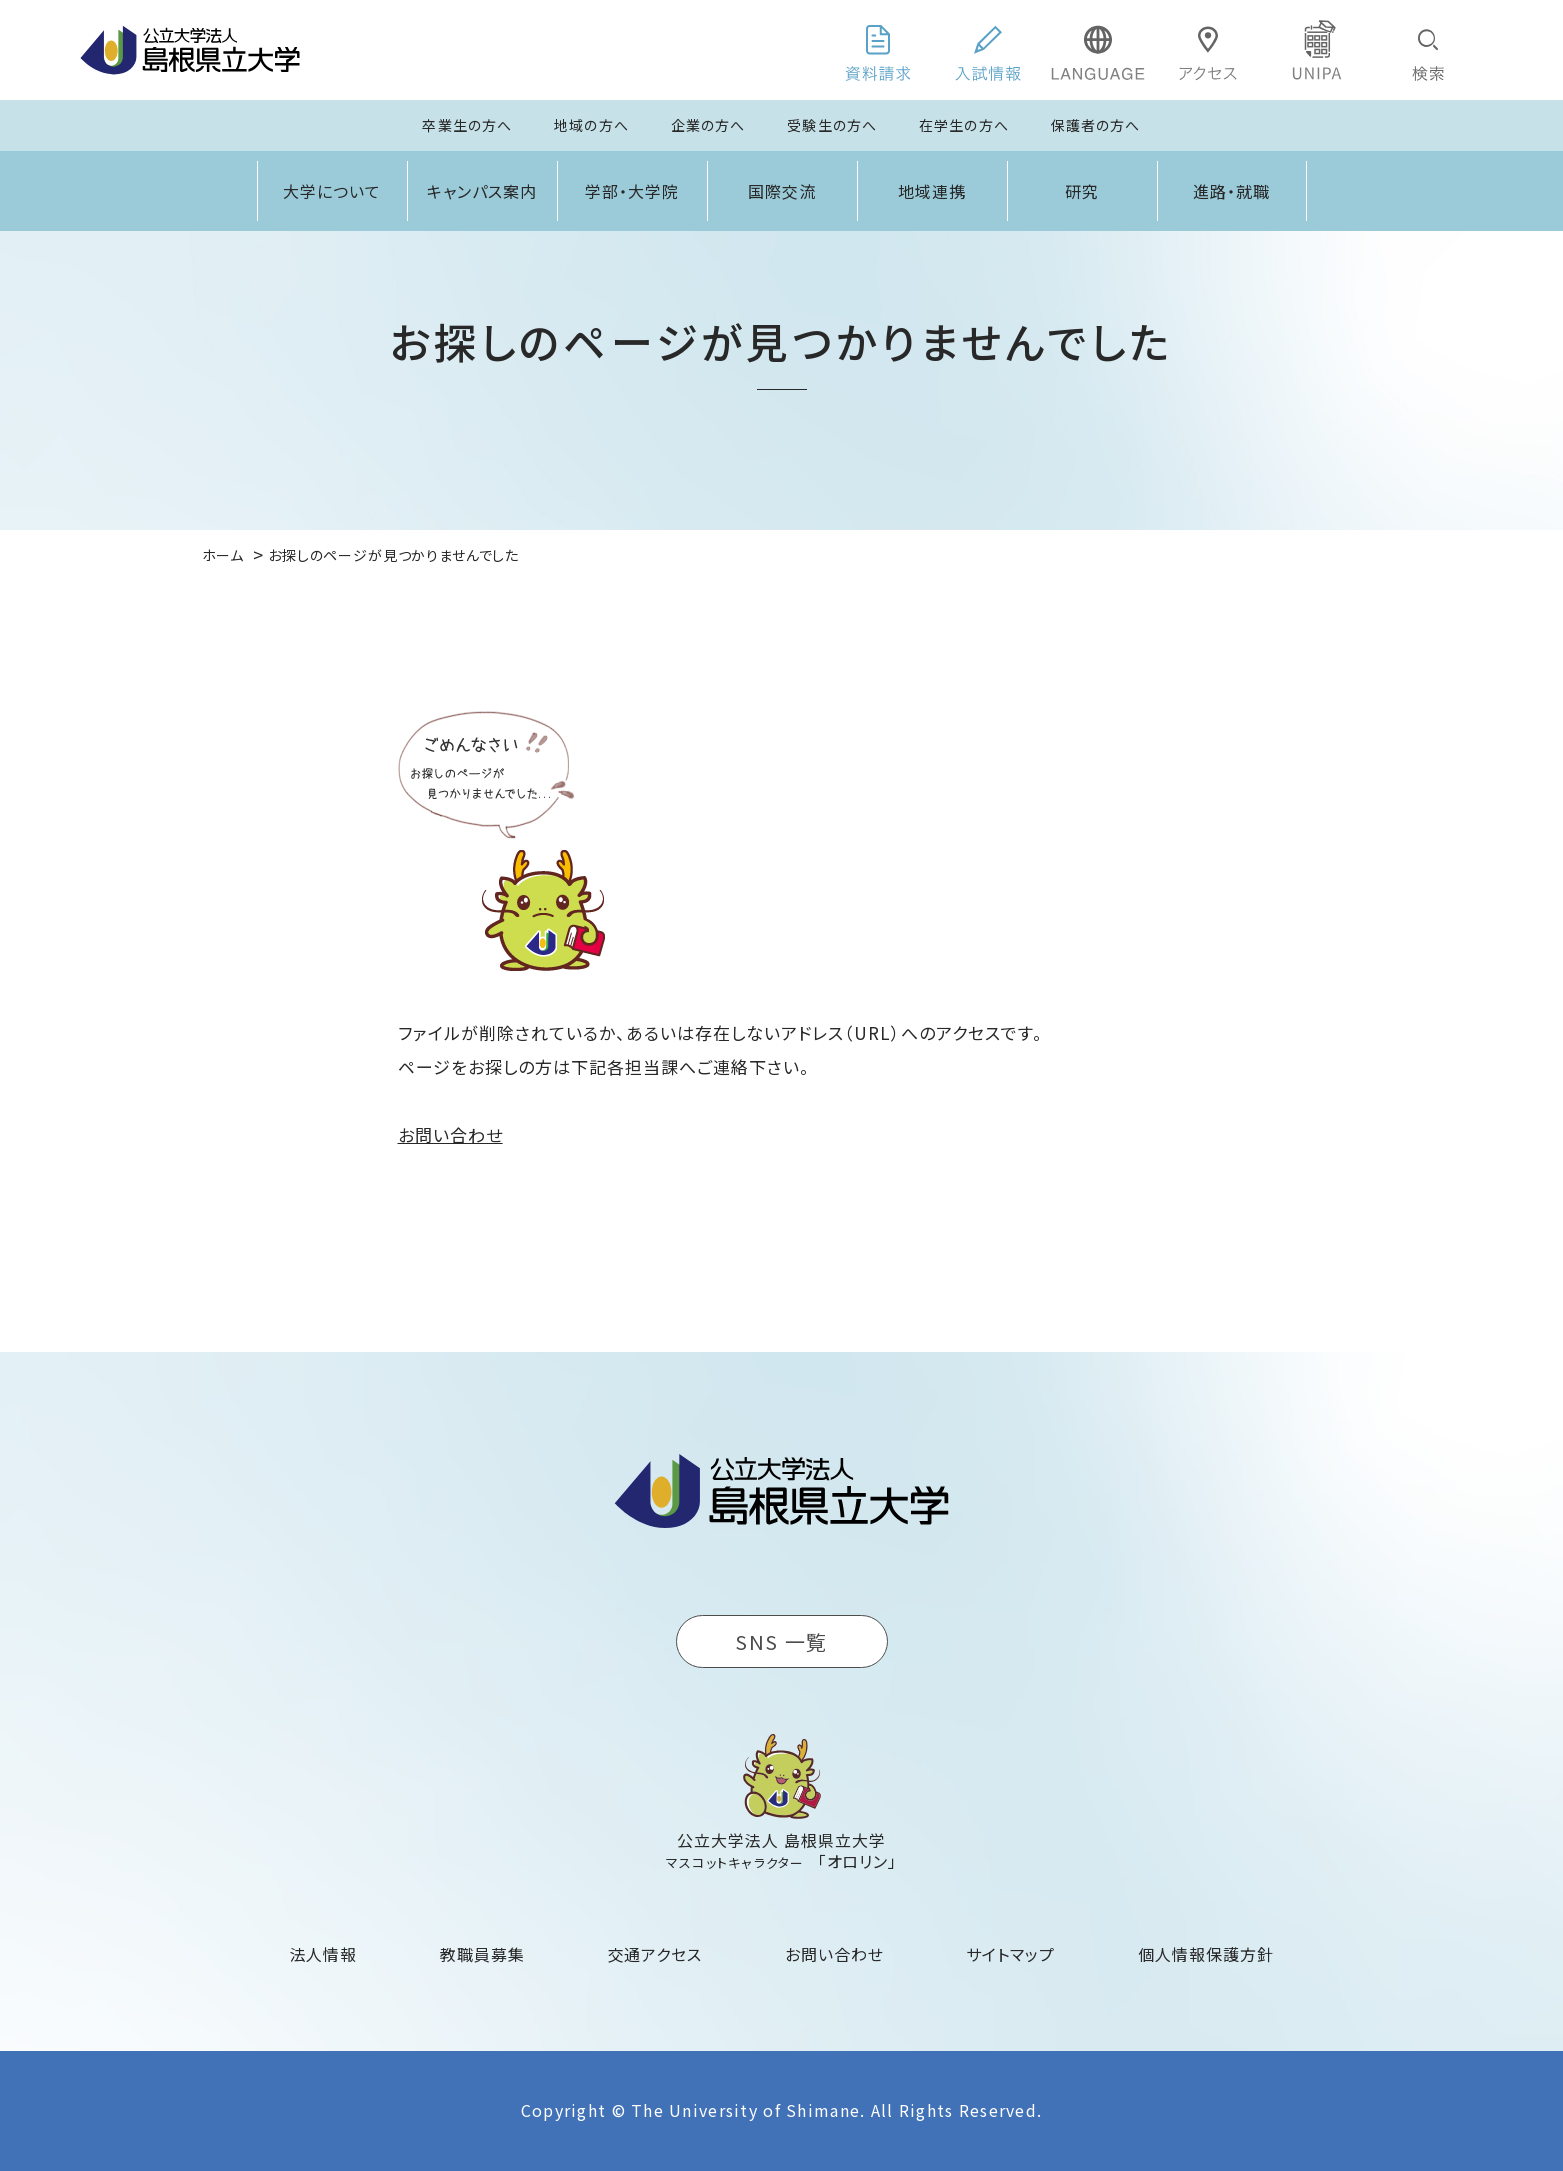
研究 (1082, 191)
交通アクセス (655, 1954)
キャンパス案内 (482, 191)
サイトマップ (1010, 1954)
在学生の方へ (964, 125)
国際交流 (782, 191)
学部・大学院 (632, 191)
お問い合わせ (450, 1134)
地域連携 (932, 191)
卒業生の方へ (467, 125)
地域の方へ (591, 125)
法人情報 (324, 1954)
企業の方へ (708, 125)
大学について (332, 191)
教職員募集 (482, 1954)
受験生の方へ (832, 125)
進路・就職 (1231, 191)
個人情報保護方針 (1206, 1954)
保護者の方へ (1096, 125)
